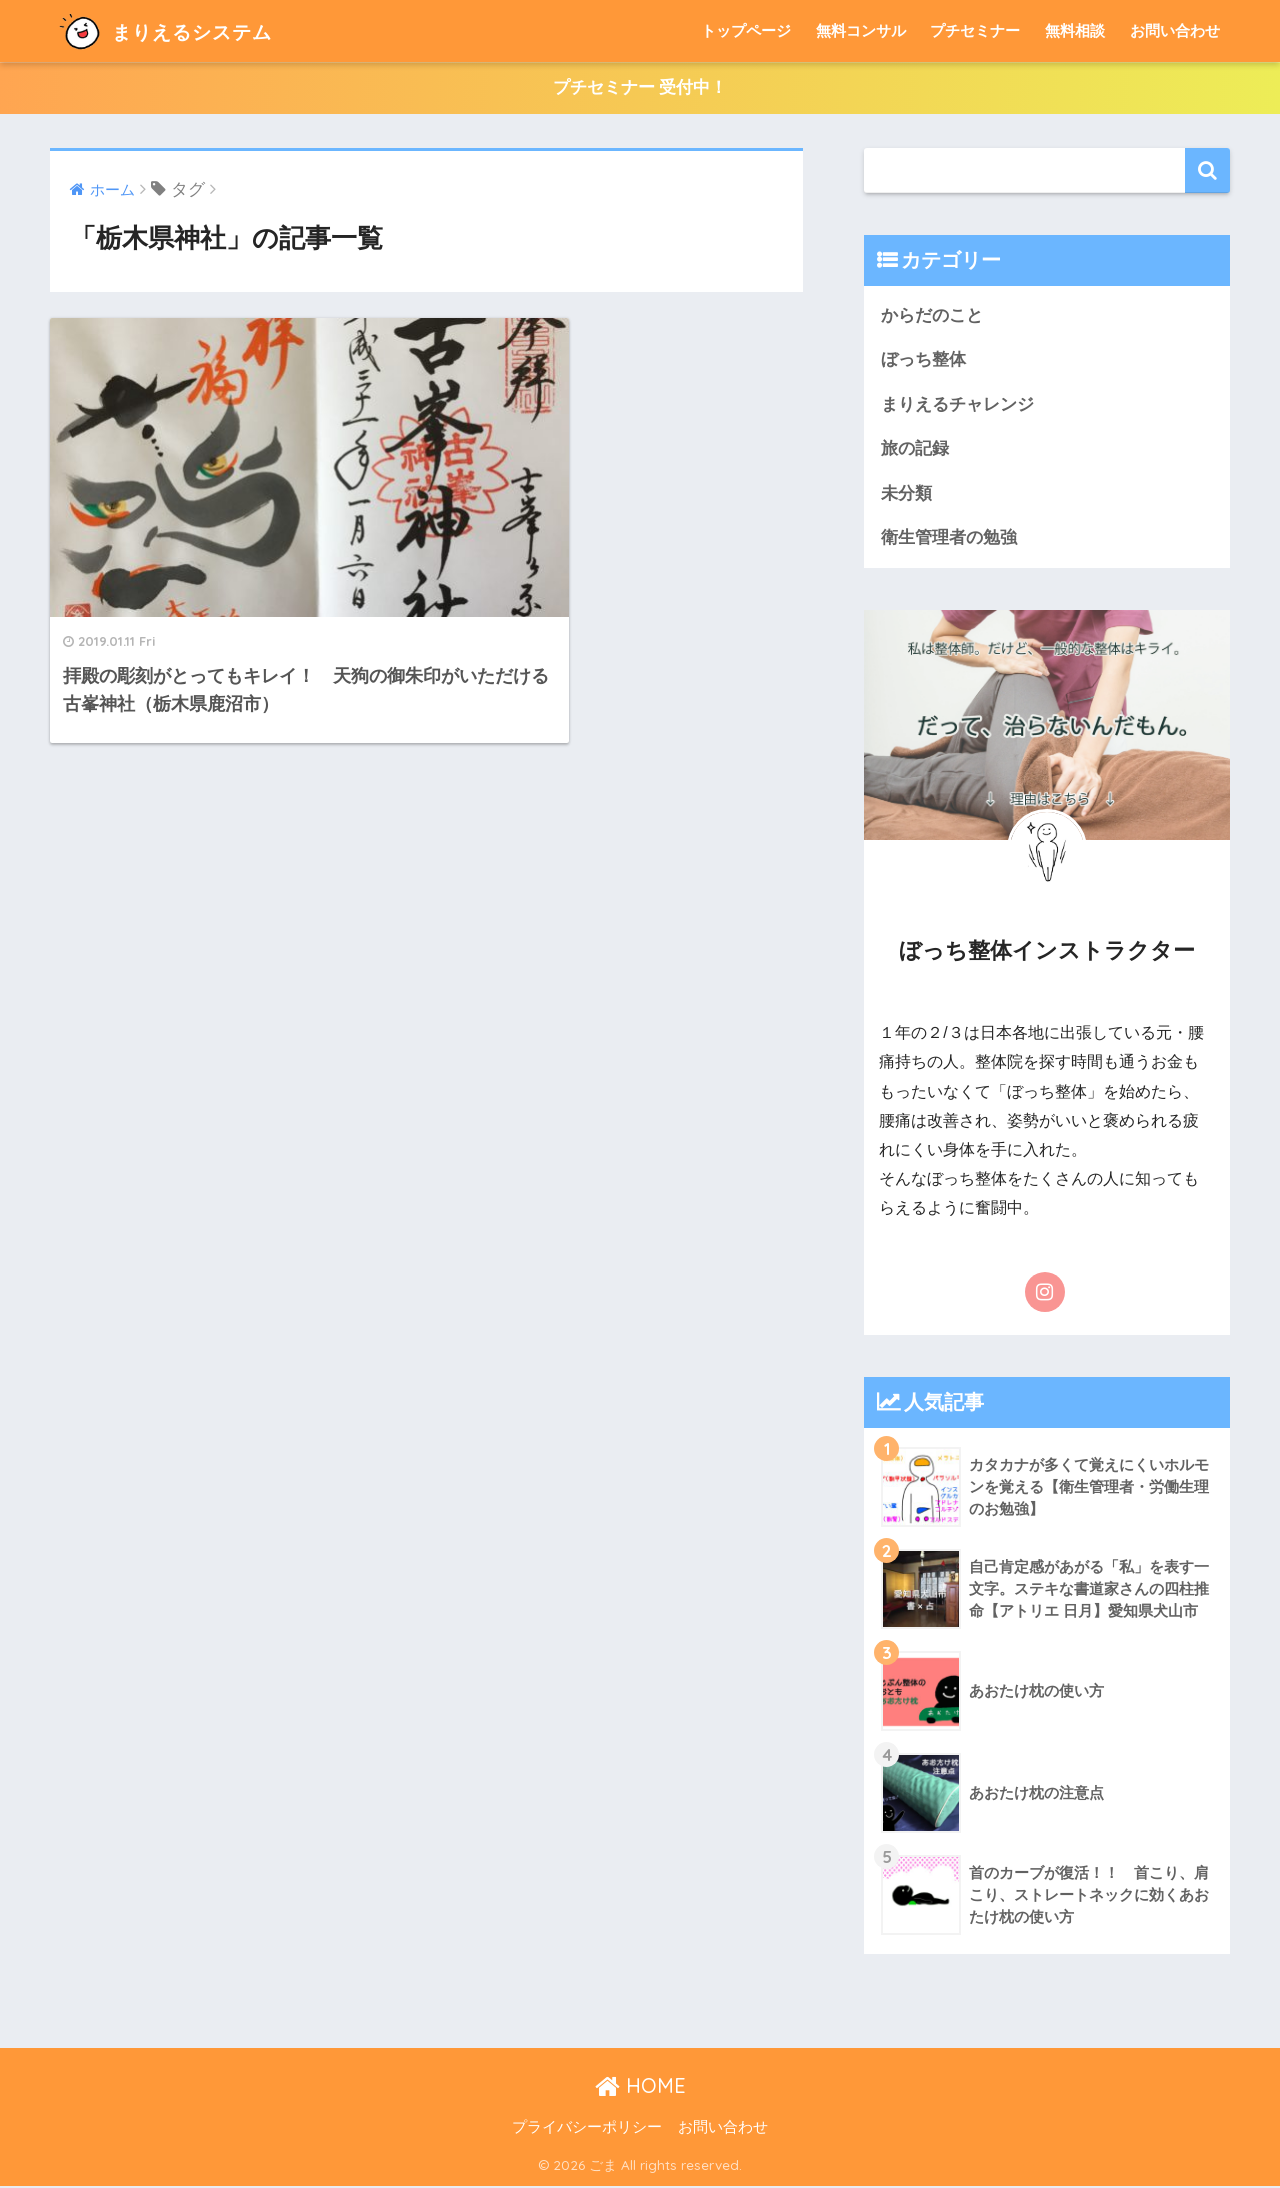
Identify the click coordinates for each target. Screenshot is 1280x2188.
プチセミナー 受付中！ (640, 88)
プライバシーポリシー (587, 2129)
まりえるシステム (183, 30)
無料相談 (1075, 30)
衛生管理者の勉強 (949, 539)
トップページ (746, 30)
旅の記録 (915, 449)
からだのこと (932, 315)
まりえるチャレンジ (957, 405)
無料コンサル (861, 30)
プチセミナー (975, 30)
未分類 (906, 494)
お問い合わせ (1175, 30)
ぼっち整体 (923, 360)
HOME (640, 2087)
